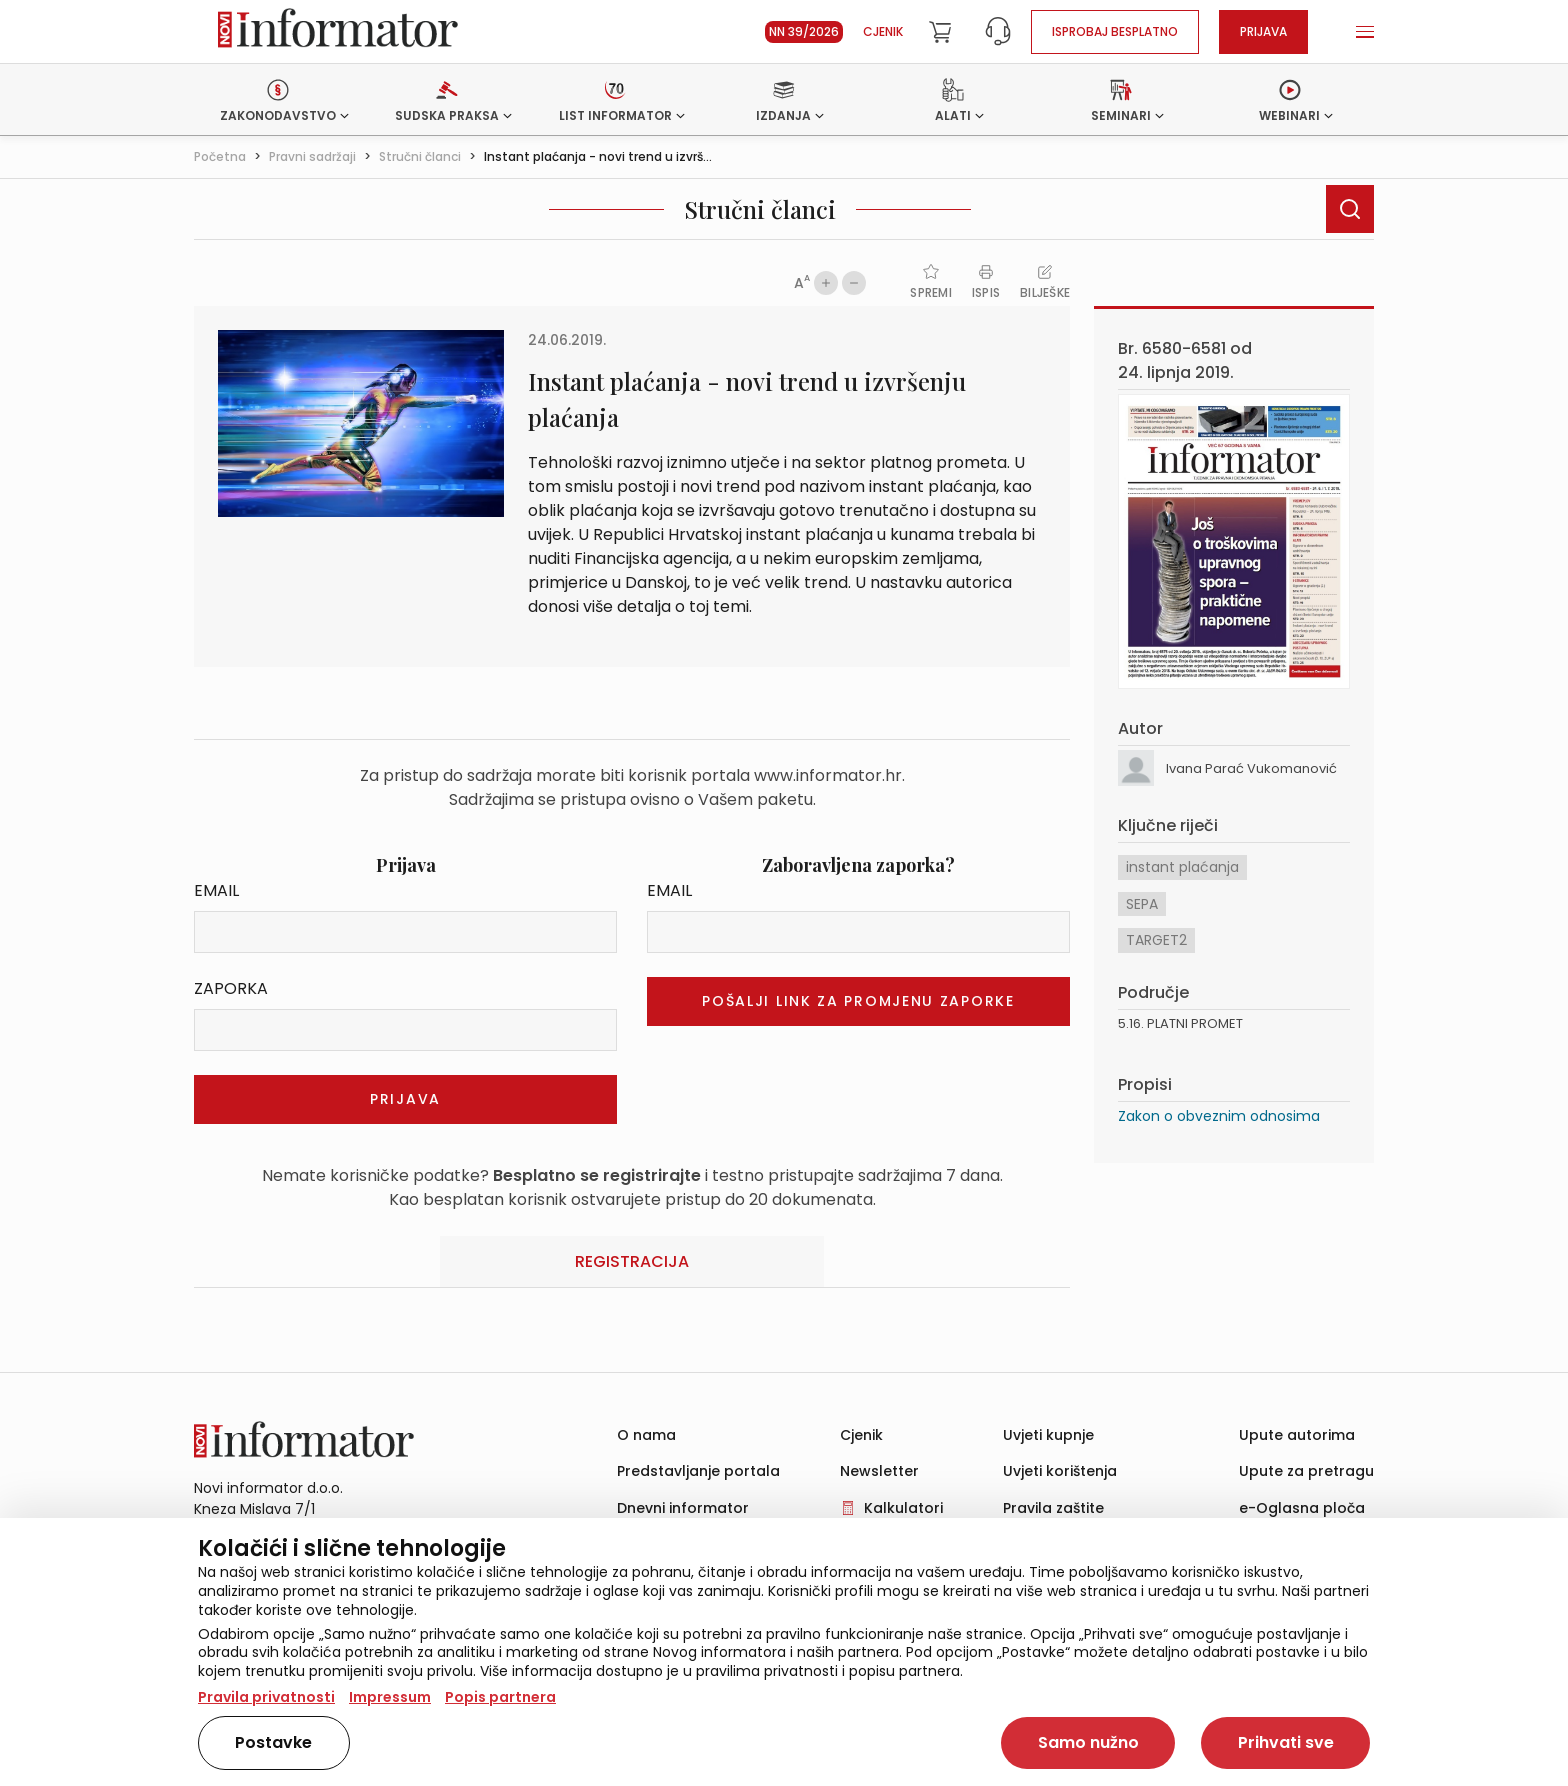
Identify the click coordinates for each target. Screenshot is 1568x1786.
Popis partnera (500, 1697)
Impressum (390, 1697)
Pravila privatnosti (266, 1697)
